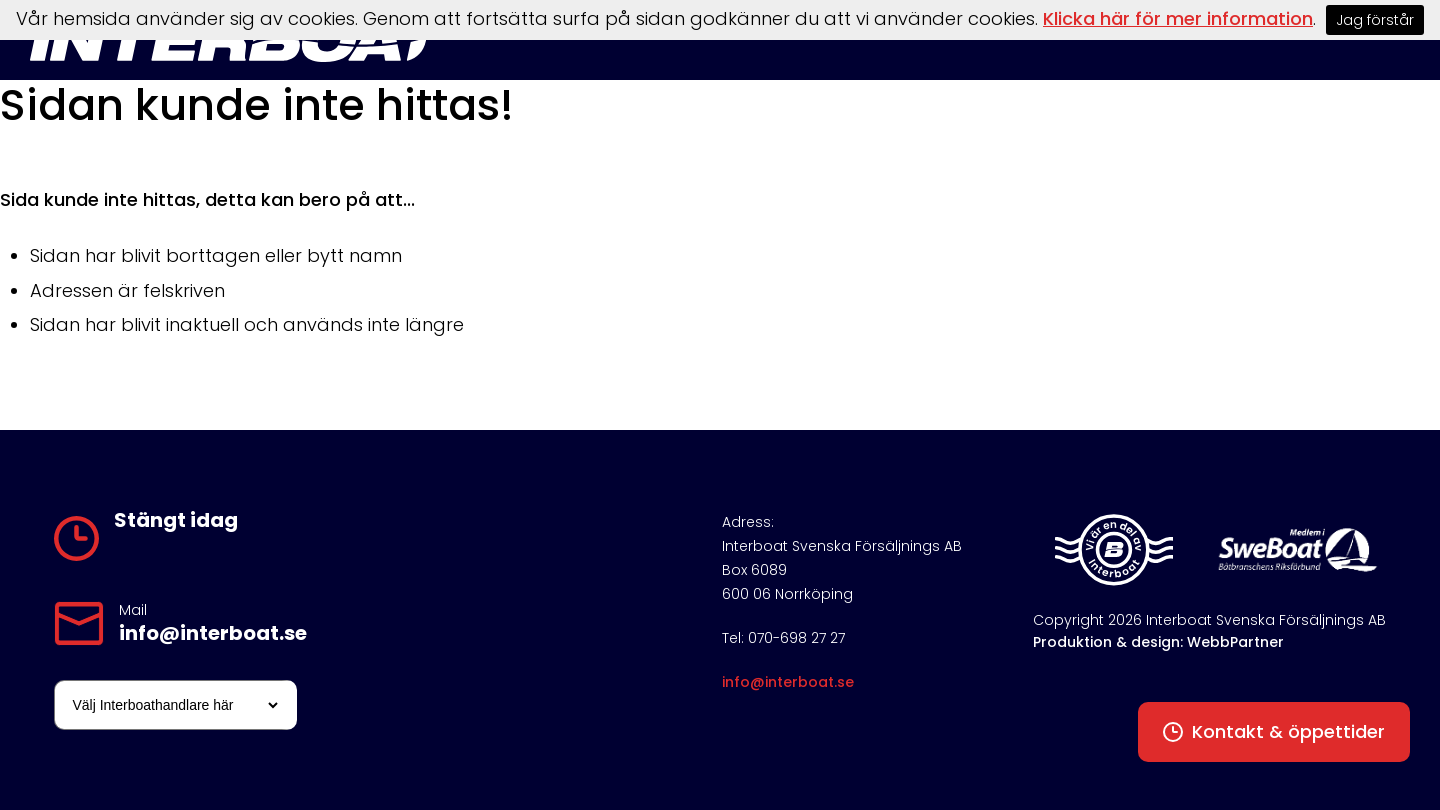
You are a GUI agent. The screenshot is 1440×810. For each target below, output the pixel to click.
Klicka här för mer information (1178, 18)
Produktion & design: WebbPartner (1158, 642)
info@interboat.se (213, 633)
